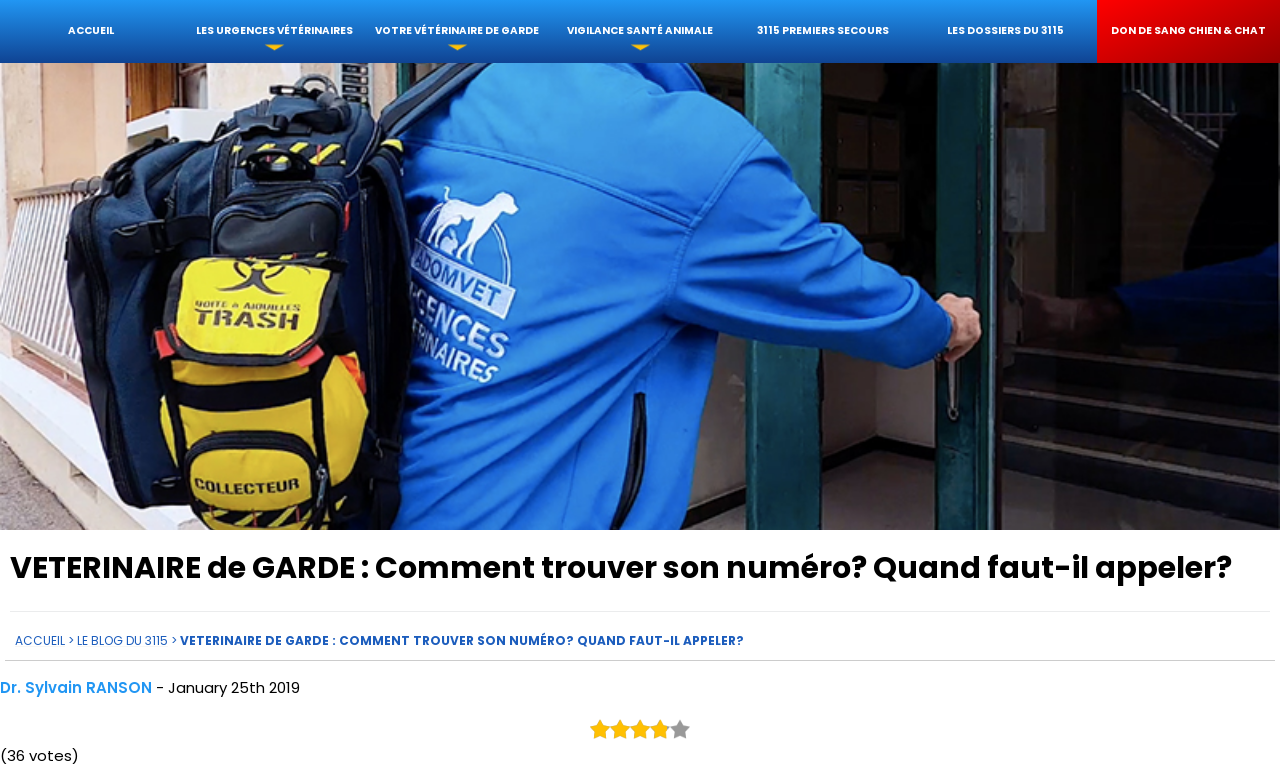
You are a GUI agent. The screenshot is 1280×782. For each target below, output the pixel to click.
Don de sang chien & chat (1188, 30)
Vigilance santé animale (640, 30)
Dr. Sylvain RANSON (76, 686)
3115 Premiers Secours (823, 30)
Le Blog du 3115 (122, 639)
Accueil (91, 30)
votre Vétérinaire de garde (457, 30)
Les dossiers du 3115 (1005, 30)
